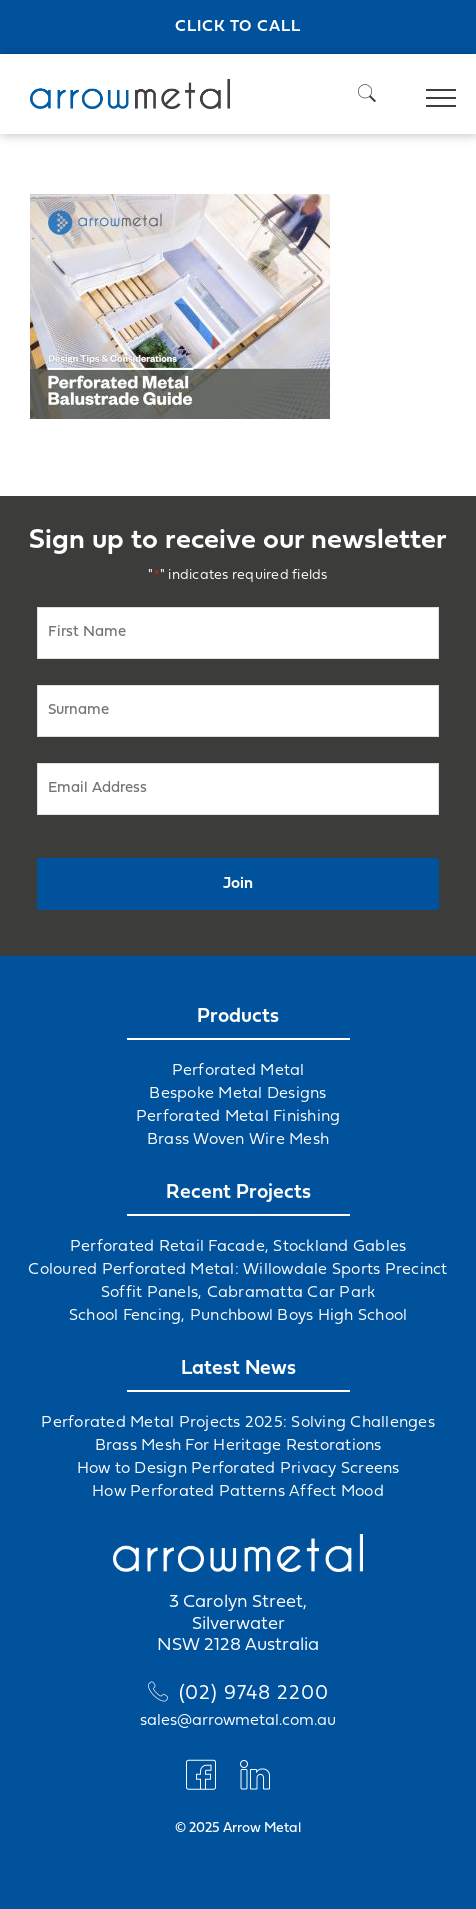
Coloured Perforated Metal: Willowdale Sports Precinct (237, 1270)
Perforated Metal (238, 1071)
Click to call (238, 27)
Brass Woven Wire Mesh (238, 1140)
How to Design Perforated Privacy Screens (238, 1469)
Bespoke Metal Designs (237, 1094)
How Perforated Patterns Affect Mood (238, 1492)
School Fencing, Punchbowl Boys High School (238, 1316)
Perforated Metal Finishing (238, 1117)
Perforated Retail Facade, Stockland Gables (238, 1247)
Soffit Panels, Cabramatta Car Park (238, 1293)
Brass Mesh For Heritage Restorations (238, 1446)
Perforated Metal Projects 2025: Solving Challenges (238, 1423)
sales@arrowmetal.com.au (238, 1721)
